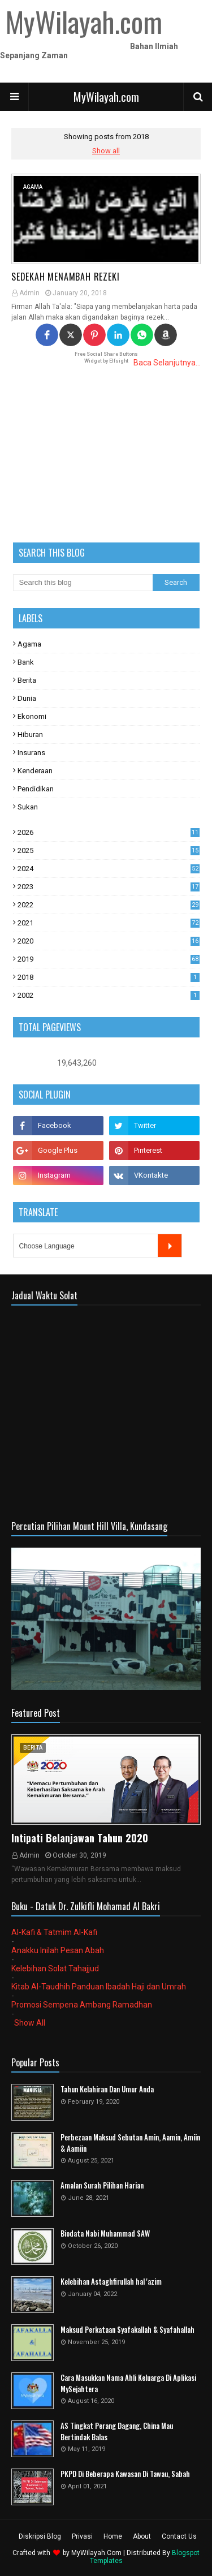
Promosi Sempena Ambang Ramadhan (81, 2004)
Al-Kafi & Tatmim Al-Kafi (54, 1932)
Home (112, 2536)
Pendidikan (36, 789)
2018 (109, 977)
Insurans (31, 752)
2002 (109, 995)
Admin (29, 293)
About (142, 2536)
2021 (109, 923)
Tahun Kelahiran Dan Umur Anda (107, 2089)
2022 (109, 905)
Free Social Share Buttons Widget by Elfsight (106, 357)
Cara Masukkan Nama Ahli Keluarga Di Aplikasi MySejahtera (128, 2383)
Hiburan (30, 734)
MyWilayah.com (106, 96)
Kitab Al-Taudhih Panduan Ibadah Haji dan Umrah (98, 1986)
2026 (109, 832)
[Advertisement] (106, 454)
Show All (29, 2022)
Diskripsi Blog (40, 2536)
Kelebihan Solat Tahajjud (55, 1968)
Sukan (28, 807)
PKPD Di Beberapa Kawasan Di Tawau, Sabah (125, 2474)
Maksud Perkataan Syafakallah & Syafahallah (127, 2329)
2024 (109, 868)
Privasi (82, 2536)
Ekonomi (32, 716)
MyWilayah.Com (96, 2553)
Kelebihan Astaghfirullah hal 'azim (111, 2281)
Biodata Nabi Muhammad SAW (105, 2233)
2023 (109, 886)
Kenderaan (35, 770)
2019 (109, 959)
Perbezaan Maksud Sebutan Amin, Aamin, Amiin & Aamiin (130, 2143)
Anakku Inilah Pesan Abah (57, 1950)
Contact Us (179, 2536)
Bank (26, 662)
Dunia (27, 698)
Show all (106, 151)
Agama (29, 644)
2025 (109, 850)
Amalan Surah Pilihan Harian (102, 2185)
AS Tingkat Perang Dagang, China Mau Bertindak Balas (116, 2431)
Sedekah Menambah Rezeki (65, 276)
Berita (27, 680)
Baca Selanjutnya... (167, 362)
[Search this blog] (83, 582)
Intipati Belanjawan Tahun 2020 (79, 1837)
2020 (109, 941)
